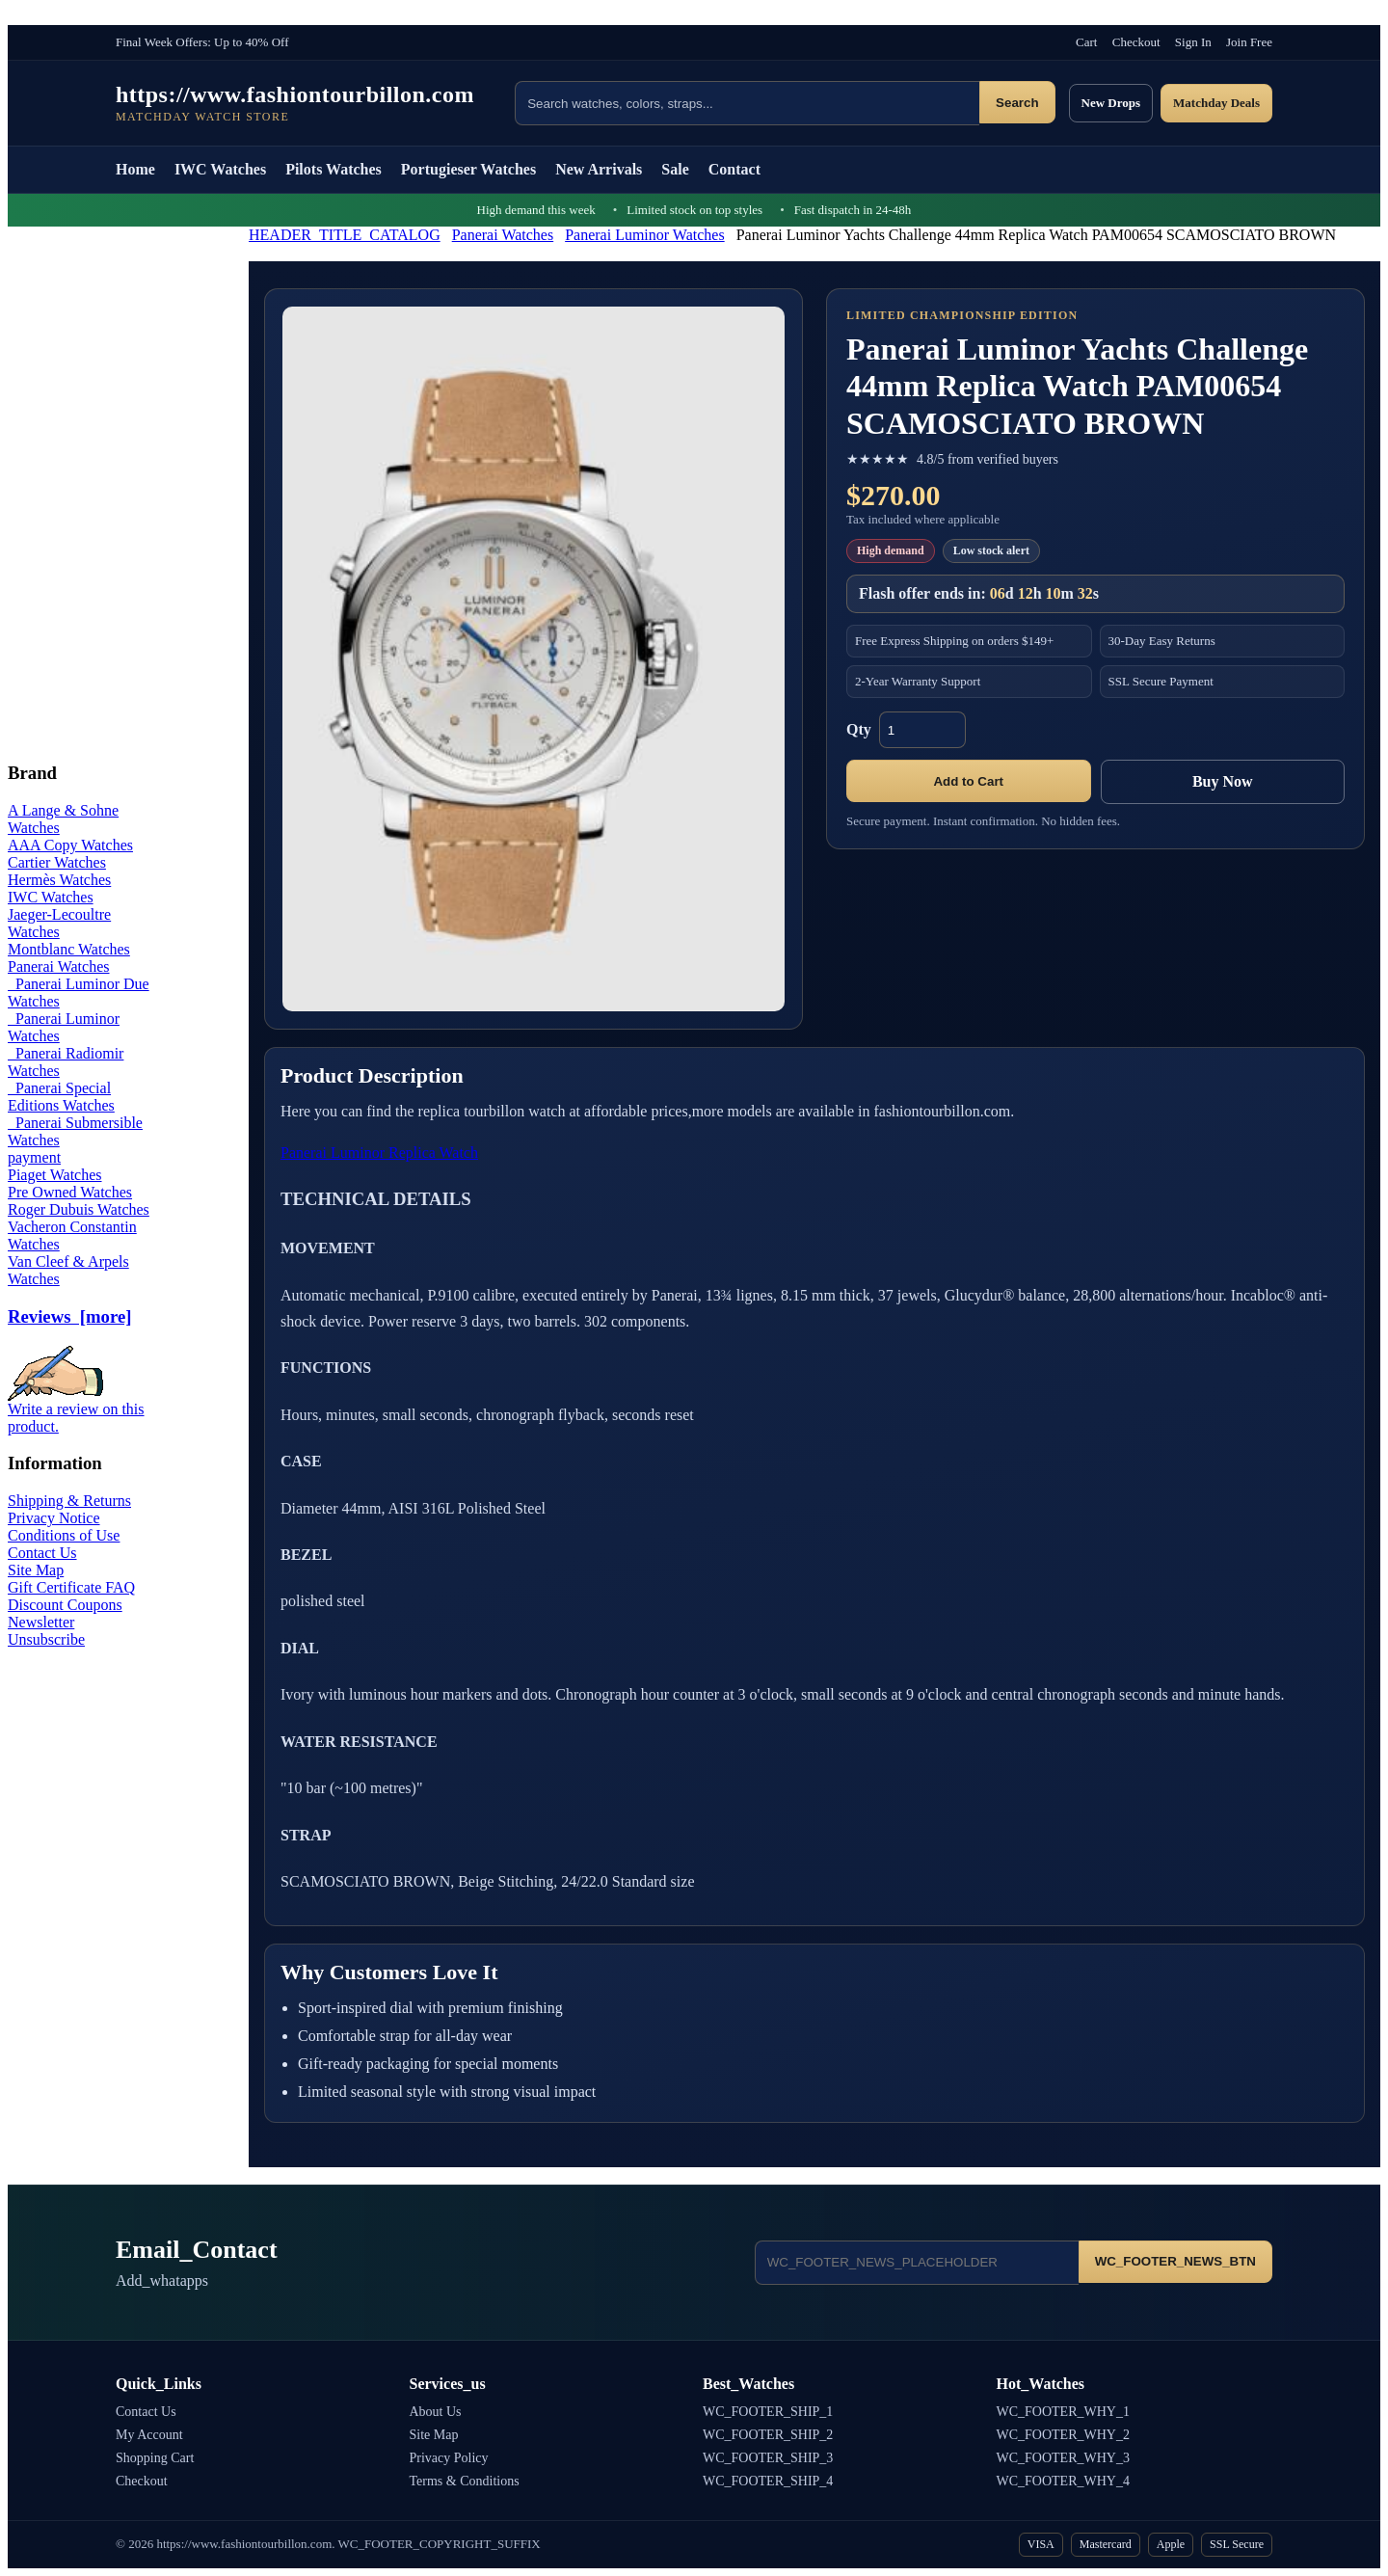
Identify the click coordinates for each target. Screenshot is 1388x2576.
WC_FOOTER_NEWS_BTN (1175, 2261)
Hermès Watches (59, 880)
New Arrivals (598, 169)
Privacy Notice (54, 1518)
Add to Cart (968, 781)
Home (135, 169)
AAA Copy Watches (70, 845)
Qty (858, 729)
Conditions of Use (64, 1535)
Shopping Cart (155, 2458)
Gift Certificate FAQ (71, 1587)
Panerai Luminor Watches (644, 235)
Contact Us (42, 1552)
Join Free (1249, 42)
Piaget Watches (55, 1175)
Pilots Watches (333, 169)
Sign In (1193, 42)
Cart (1086, 42)
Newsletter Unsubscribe (46, 1631)
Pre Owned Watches (70, 1192)
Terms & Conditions (465, 2481)
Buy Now (1222, 781)
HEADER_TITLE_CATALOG (344, 235)
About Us (436, 2411)
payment (34, 1157)
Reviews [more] (69, 1316)
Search (1017, 102)
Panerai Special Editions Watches (61, 1097)
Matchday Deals (1216, 102)
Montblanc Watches (69, 949)
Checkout (1136, 42)
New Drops (1111, 102)
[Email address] (917, 2263)
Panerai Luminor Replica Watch (379, 1152)
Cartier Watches (57, 862)
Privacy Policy (449, 2458)
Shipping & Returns (69, 1500)
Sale (674, 169)
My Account (149, 2435)
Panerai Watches (502, 235)
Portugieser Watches (468, 169)
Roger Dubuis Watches (78, 1209)
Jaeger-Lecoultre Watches (59, 923)
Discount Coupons (65, 1605)
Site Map (36, 1570)
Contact (734, 169)
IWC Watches (220, 169)
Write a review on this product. (76, 1411)
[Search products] (747, 103)
